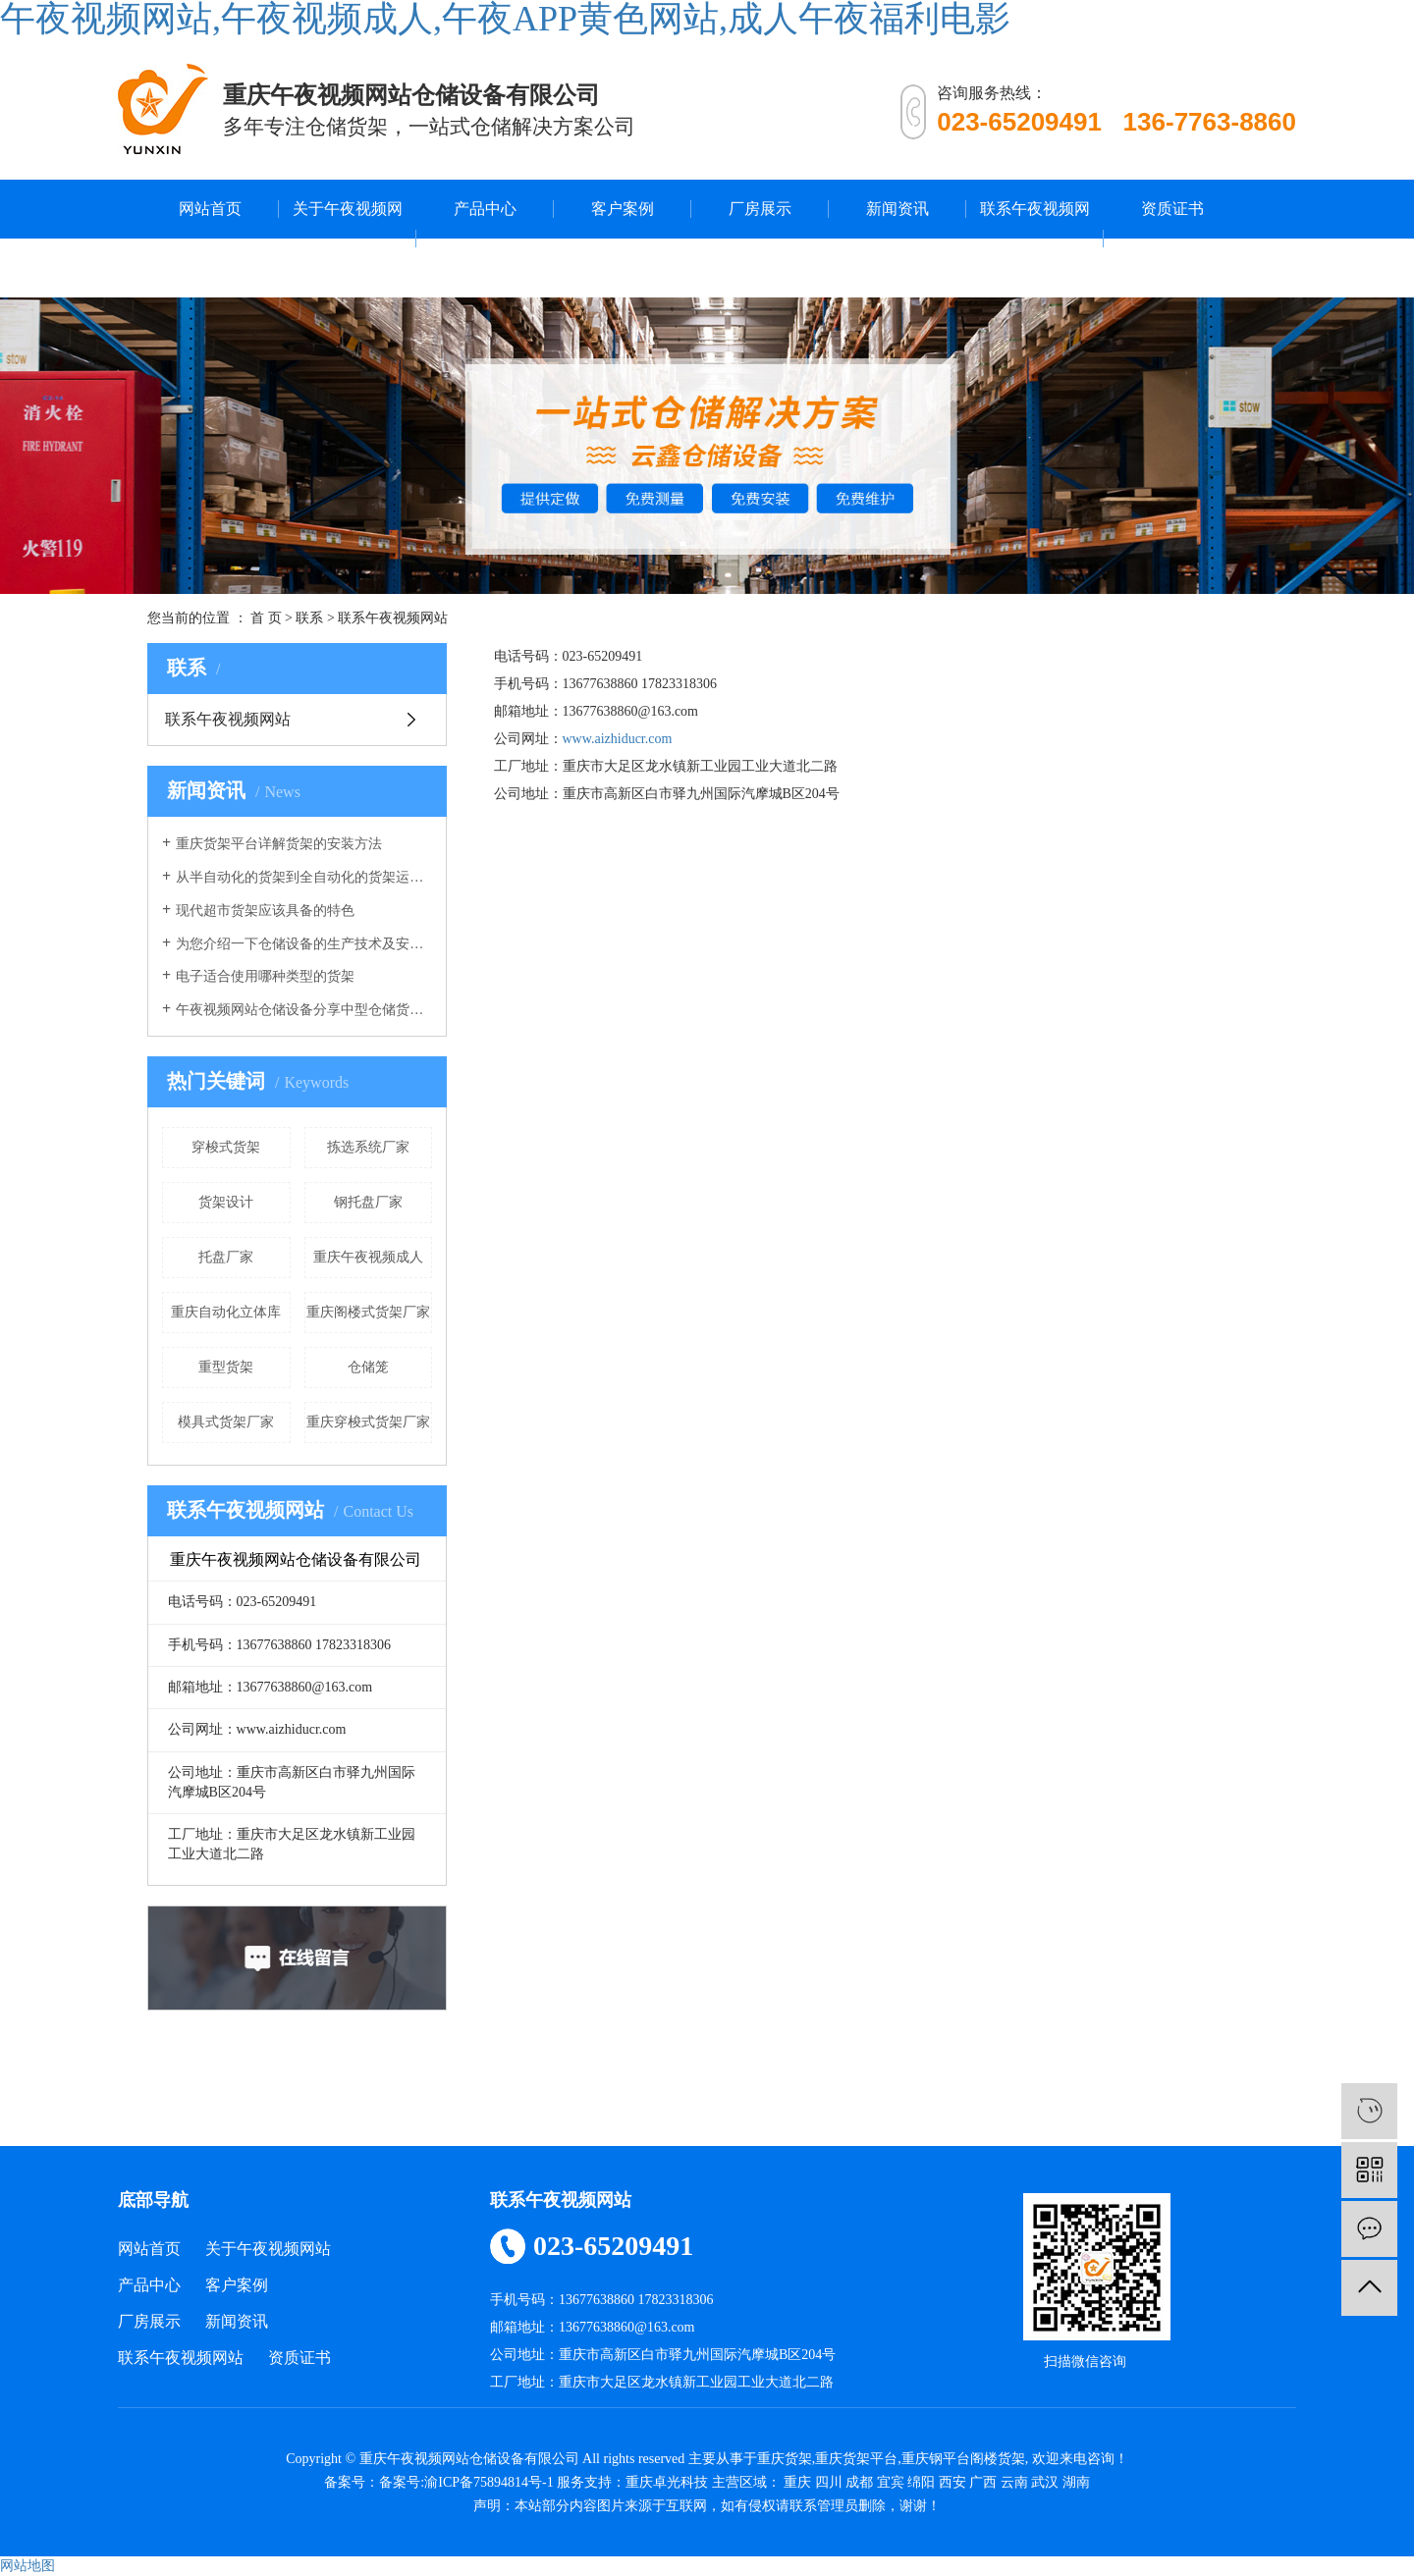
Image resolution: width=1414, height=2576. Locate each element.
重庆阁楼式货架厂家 (368, 1312)
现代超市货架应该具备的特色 (265, 910)
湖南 (1076, 2482)
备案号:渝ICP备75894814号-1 (466, 2482)
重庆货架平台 (856, 2458)
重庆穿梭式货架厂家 (368, 1422)
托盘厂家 (225, 1257)
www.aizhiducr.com (618, 738)
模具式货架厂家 (226, 1422)
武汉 (1045, 2482)
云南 (1014, 2482)
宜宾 (890, 2482)
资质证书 (1172, 208)
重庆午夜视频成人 (368, 1257)
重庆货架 (784, 2458)
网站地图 (27, 2565)
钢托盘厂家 (368, 1202)
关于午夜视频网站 (348, 238)
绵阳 (921, 2482)
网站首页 (210, 208)
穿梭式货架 (225, 1147)
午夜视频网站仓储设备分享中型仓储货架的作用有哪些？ (304, 1009)
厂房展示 (760, 208)
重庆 (797, 2482)
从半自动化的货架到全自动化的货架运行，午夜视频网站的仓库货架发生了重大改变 (304, 877)
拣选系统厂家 (368, 1147)
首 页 (266, 618)
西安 (952, 2482)
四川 (829, 2482)
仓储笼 (368, 1367)
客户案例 (622, 208)
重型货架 (225, 1367)
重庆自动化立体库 (226, 1312)
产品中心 (485, 208)
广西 (983, 2482)
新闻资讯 (897, 208)
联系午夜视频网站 (1035, 238)
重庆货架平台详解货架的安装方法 (279, 843)
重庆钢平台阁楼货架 (963, 2458)
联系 (309, 618)
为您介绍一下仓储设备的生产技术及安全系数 (304, 944)
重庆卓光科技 (666, 2482)
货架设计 (225, 1202)
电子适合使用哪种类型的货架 (265, 976)
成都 (859, 2482)
